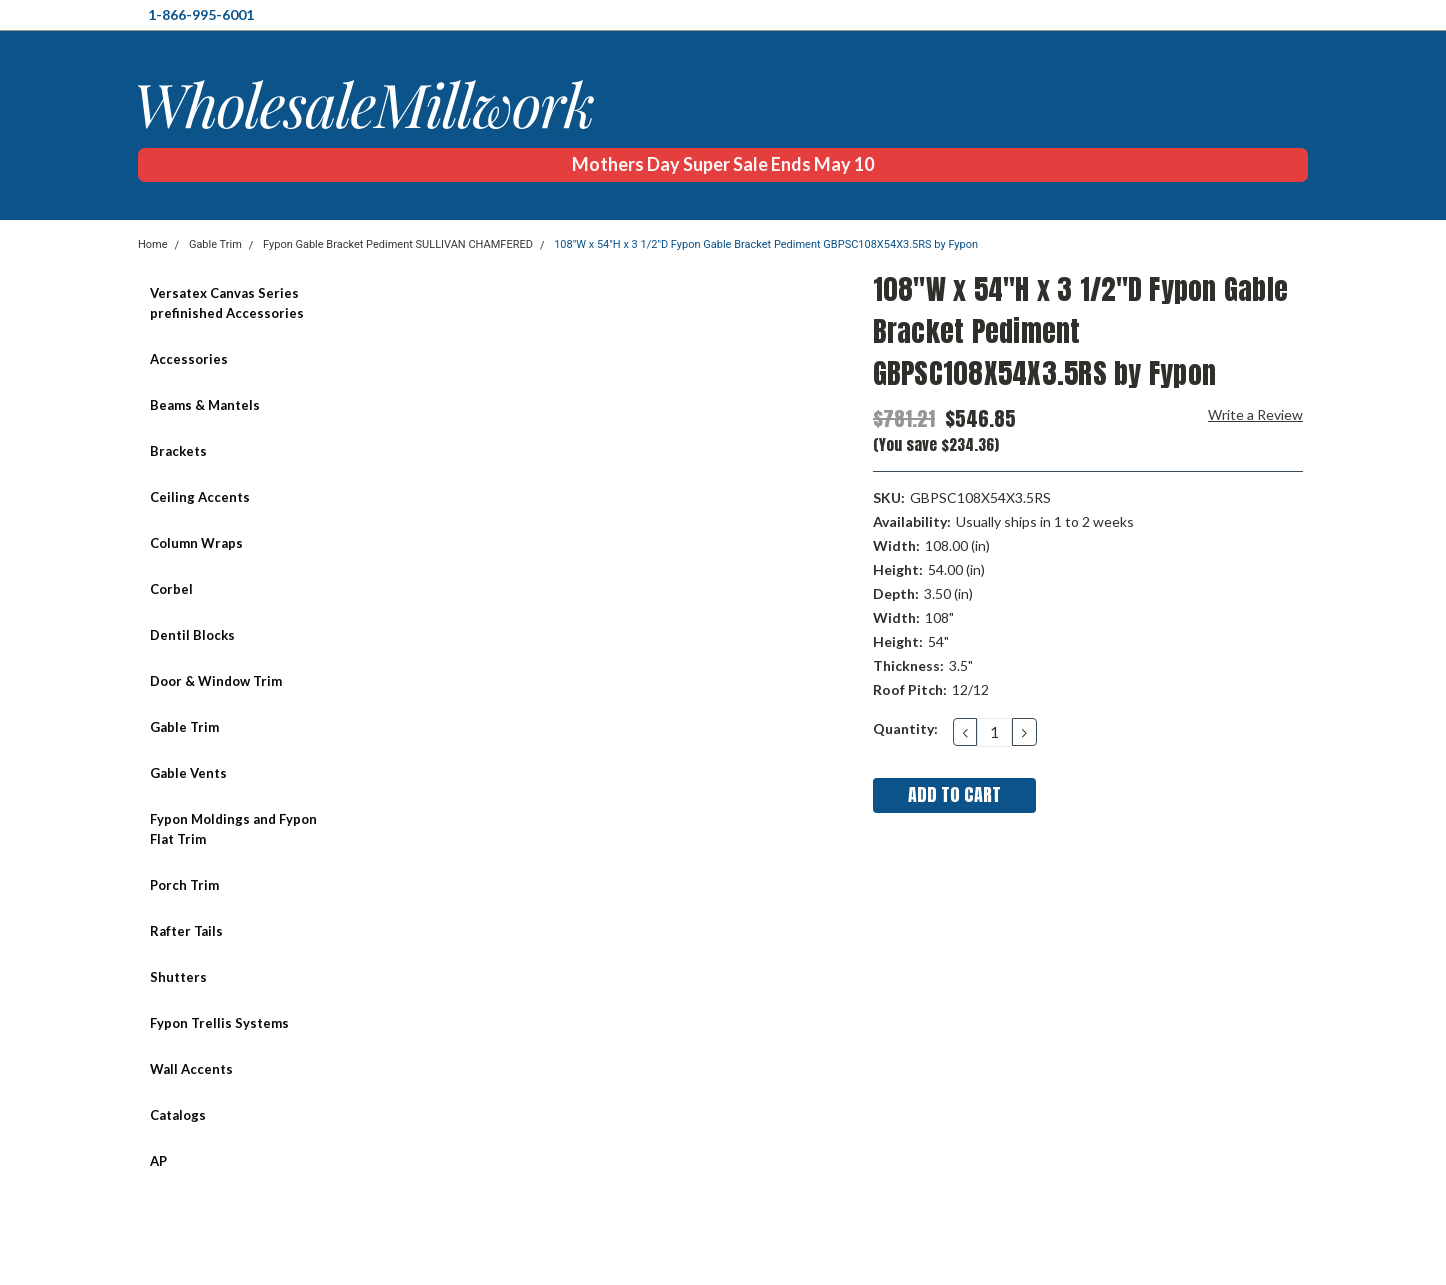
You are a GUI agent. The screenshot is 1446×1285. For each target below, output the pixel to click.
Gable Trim (215, 244)
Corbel (171, 589)
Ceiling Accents (200, 497)
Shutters (178, 977)
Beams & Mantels (205, 405)
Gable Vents (188, 773)
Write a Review (1255, 414)
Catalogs (178, 1115)
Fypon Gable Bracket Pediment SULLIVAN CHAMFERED (398, 244)
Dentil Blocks (192, 635)
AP (158, 1161)
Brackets (178, 451)
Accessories (189, 359)
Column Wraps (196, 543)
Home (153, 244)
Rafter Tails (186, 931)
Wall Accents (191, 1069)
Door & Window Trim (216, 681)
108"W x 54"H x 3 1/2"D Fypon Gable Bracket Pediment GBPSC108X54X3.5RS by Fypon (766, 244)
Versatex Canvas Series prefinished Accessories (227, 303)
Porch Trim (184, 885)
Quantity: (905, 728)
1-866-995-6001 (201, 14)
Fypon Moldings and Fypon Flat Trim (233, 829)
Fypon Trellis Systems (219, 1023)
